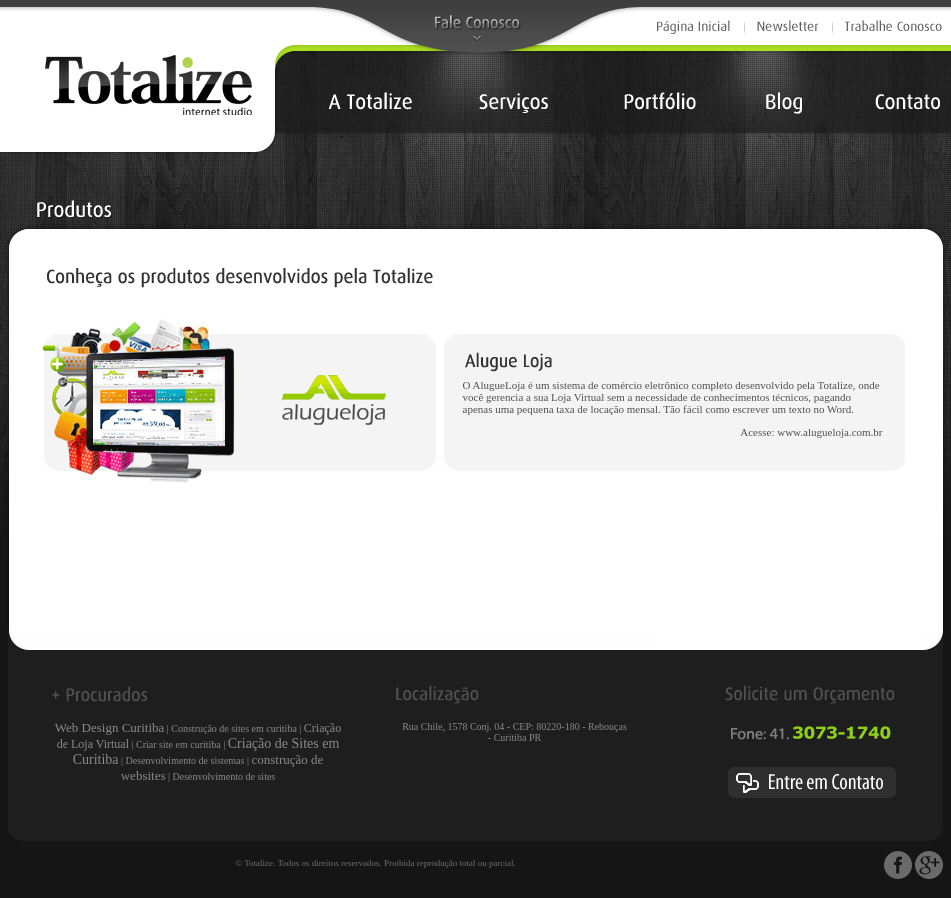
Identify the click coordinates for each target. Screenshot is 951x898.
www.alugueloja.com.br (829, 432)
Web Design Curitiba (109, 727)
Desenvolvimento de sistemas (185, 760)
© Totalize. (255, 863)
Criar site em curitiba (178, 744)
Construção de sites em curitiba (234, 728)
